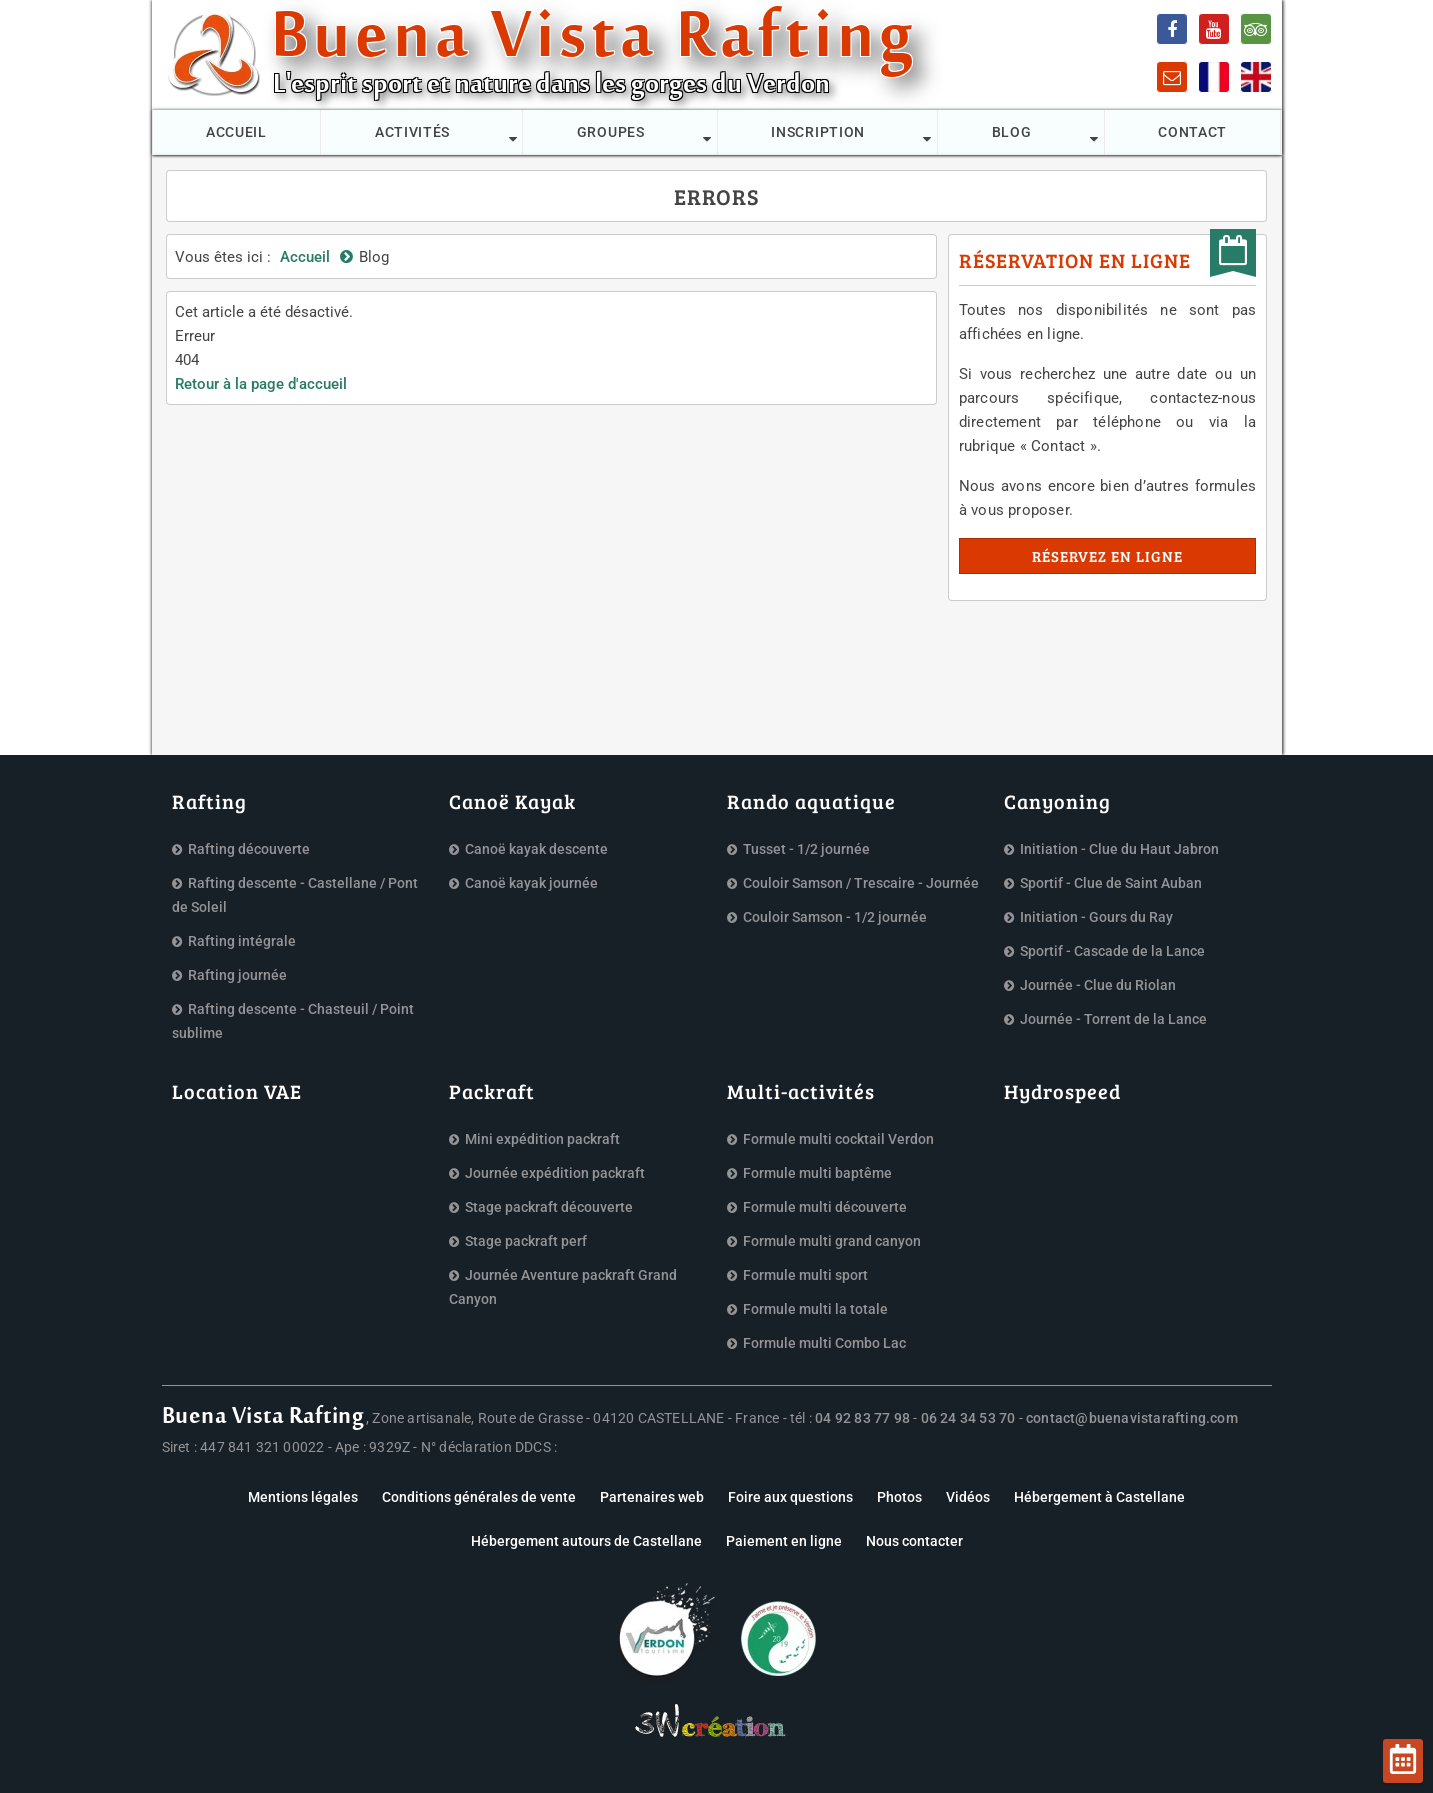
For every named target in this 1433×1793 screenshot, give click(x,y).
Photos (899, 1497)
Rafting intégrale (242, 941)
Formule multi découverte (825, 1207)
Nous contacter (914, 1541)
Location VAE (237, 1091)
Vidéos (968, 1497)
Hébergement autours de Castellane (586, 1541)
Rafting (209, 801)
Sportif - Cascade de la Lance (1112, 951)
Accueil (236, 132)
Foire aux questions (790, 1497)
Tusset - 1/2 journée (806, 849)
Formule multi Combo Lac (824, 1343)
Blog (1012, 132)
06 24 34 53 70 (968, 1418)
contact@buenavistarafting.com (1132, 1418)
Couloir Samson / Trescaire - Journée (861, 883)
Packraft (492, 1091)
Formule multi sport (805, 1275)
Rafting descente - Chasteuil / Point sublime (293, 1021)
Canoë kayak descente (536, 849)
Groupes (611, 132)
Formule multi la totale (815, 1309)
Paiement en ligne (784, 1541)
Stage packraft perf (526, 1241)
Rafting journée (237, 975)
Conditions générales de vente (479, 1497)
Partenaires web (652, 1497)
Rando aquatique (811, 801)
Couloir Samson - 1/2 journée (835, 917)
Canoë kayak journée (531, 883)
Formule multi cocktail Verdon (838, 1139)
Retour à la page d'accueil (261, 384)
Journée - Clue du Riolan (1098, 985)
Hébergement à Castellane (1099, 1497)
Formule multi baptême (817, 1173)
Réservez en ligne (1107, 556)
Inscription (818, 132)
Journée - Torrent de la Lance (1113, 1019)
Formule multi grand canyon (832, 1241)
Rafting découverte (249, 849)
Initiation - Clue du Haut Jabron (1119, 849)
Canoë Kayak (512, 801)
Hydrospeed (1062, 1091)
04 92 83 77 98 (862, 1418)
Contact (1192, 132)
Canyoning (1057, 801)
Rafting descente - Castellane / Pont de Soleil (295, 895)
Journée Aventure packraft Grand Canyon (563, 1287)
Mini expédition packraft (542, 1139)
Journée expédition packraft (555, 1173)
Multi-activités (801, 1091)
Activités (412, 132)
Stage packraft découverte (549, 1207)
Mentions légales (303, 1497)
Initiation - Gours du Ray (1096, 917)
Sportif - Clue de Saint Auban (1111, 883)
